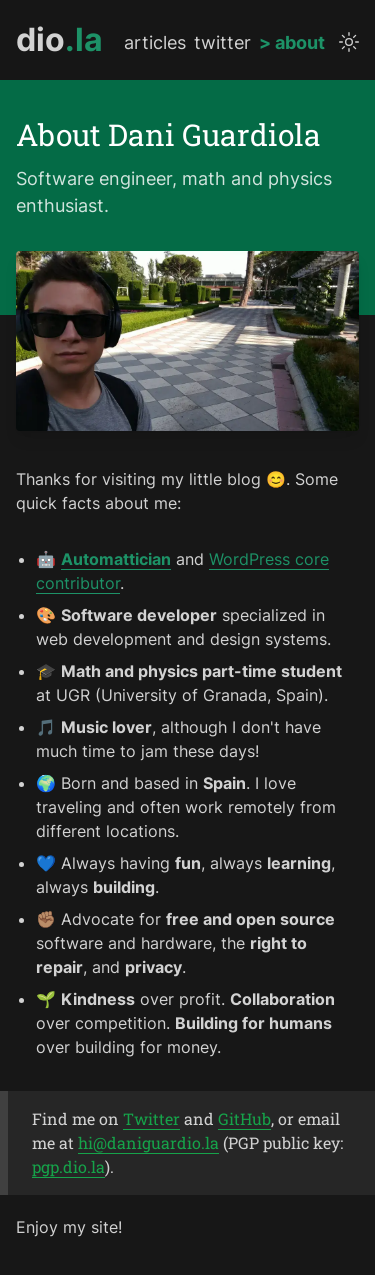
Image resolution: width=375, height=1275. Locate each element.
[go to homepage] (59, 39)
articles (155, 43)
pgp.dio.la (68, 1166)
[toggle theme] (349, 42)
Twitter (151, 1118)
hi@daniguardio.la (148, 1142)
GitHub (244, 1118)
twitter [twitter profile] (222, 43)
